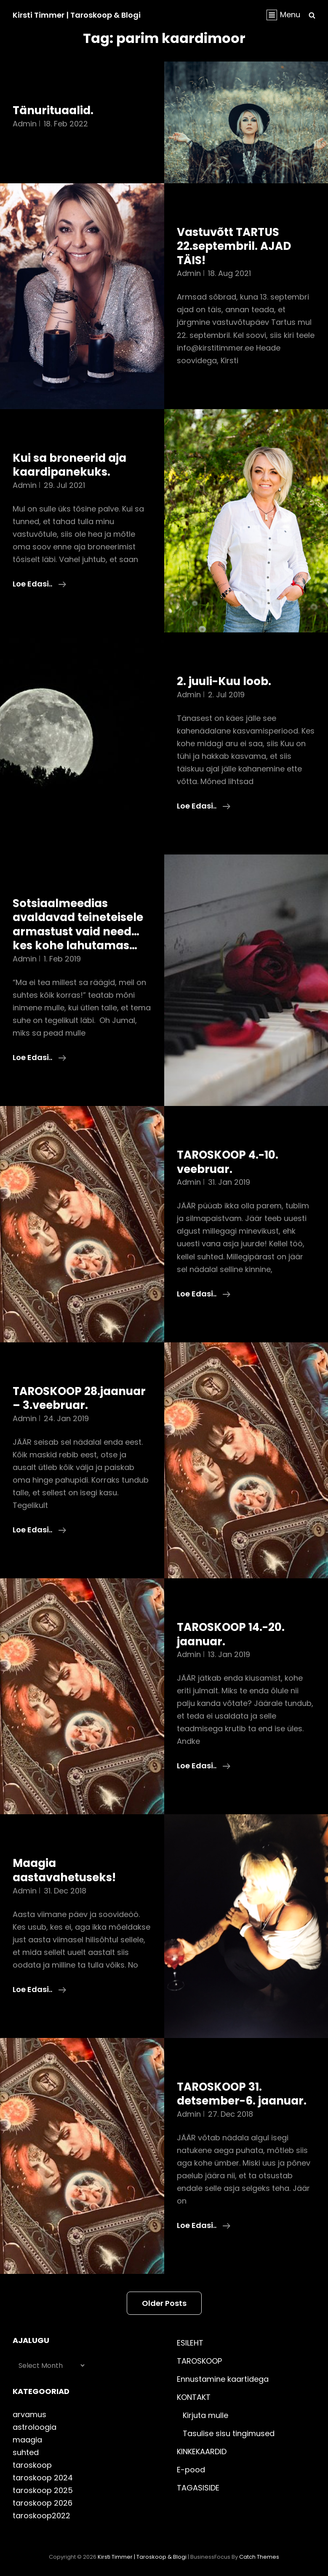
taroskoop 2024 (43, 2477)
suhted (26, 2452)
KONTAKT (194, 2397)
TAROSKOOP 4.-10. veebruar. (227, 1162)
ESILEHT (190, 2343)
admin (25, 123)
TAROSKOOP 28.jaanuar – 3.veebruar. (79, 1398)
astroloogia (34, 2427)
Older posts (164, 2303)
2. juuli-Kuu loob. (224, 681)
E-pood (191, 2469)
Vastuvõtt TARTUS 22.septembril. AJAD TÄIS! (234, 246)
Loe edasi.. (39, 584)
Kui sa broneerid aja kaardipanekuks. (69, 465)
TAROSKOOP (199, 2361)
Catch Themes (259, 2557)
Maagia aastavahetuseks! (64, 1870)
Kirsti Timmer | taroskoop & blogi (77, 15)
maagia (27, 2439)
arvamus (29, 2414)
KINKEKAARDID (202, 2451)
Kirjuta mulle (205, 2415)
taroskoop (32, 2465)
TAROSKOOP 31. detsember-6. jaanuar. (242, 2094)
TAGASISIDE (198, 2487)
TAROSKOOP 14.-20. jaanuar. (231, 1634)
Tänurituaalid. (53, 110)
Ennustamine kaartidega (223, 2379)
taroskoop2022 (41, 2515)
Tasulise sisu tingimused (229, 2433)
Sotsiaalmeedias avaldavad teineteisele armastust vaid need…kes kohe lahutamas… (78, 924)
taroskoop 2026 (42, 2503)
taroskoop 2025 (43, 2490)
